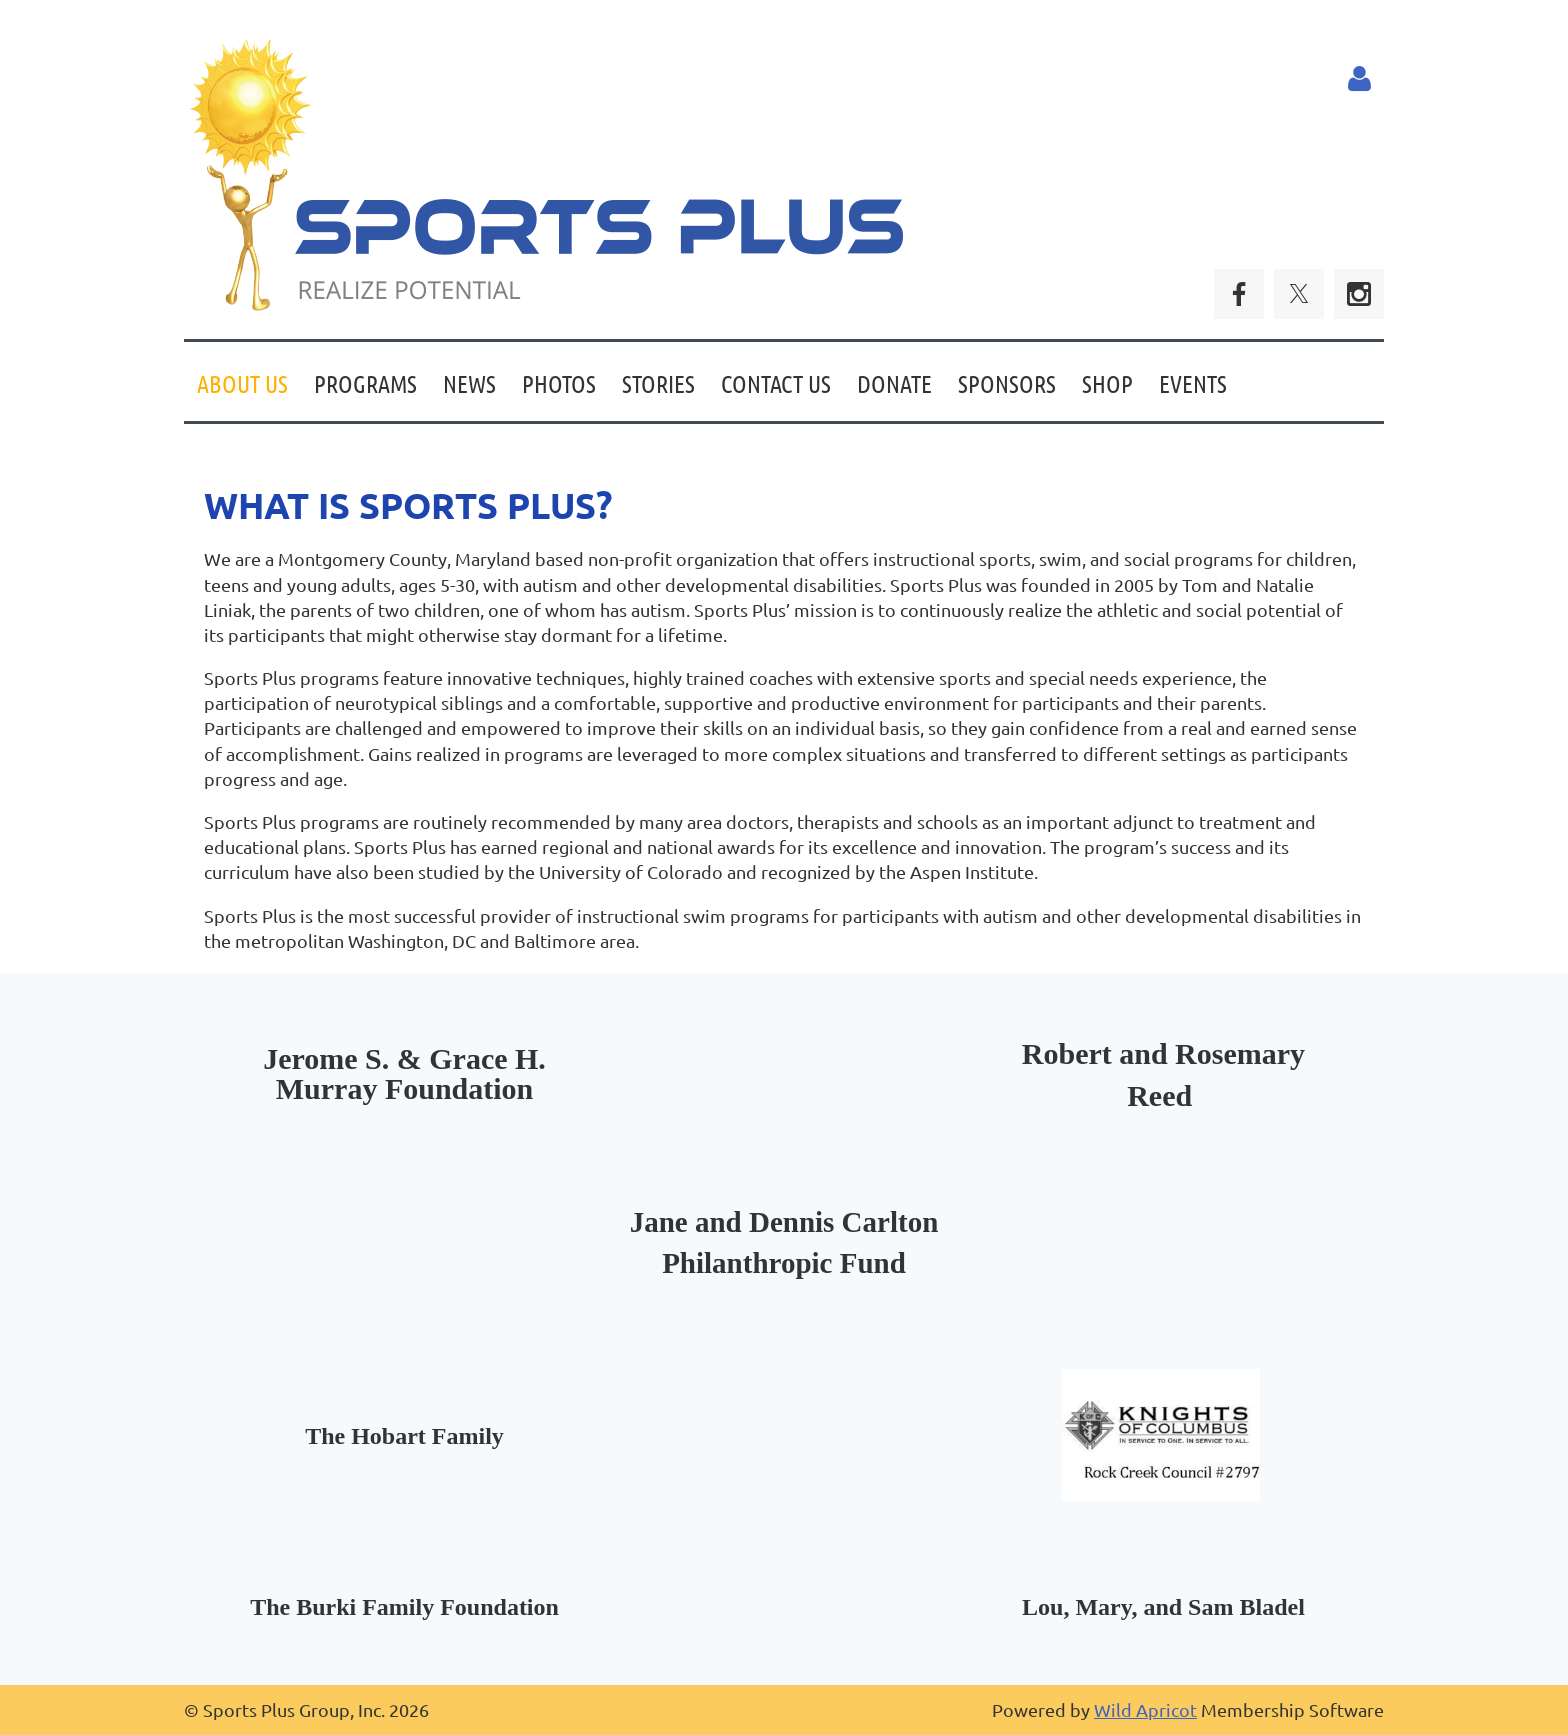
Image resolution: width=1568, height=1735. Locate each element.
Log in (1359, 79)
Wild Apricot (1145, 1709)
